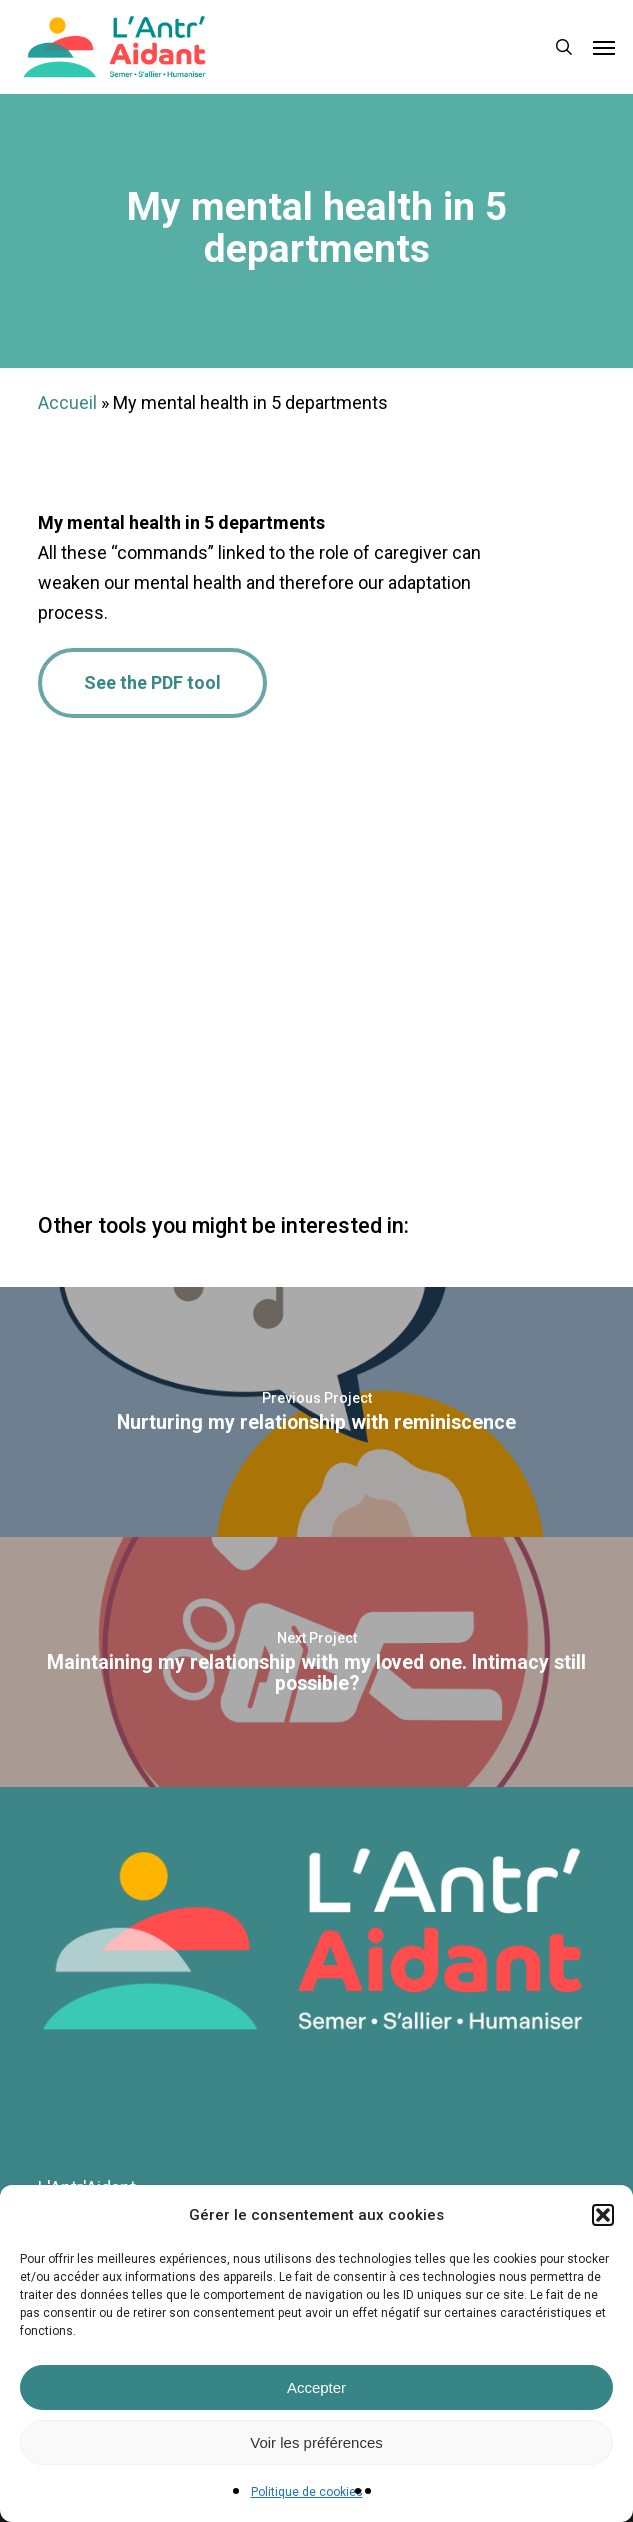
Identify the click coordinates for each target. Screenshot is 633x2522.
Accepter (316, 2387)
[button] (603, 2215)
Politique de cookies (307, 2492)
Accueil (67, 402)
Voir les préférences (316, 2442)
